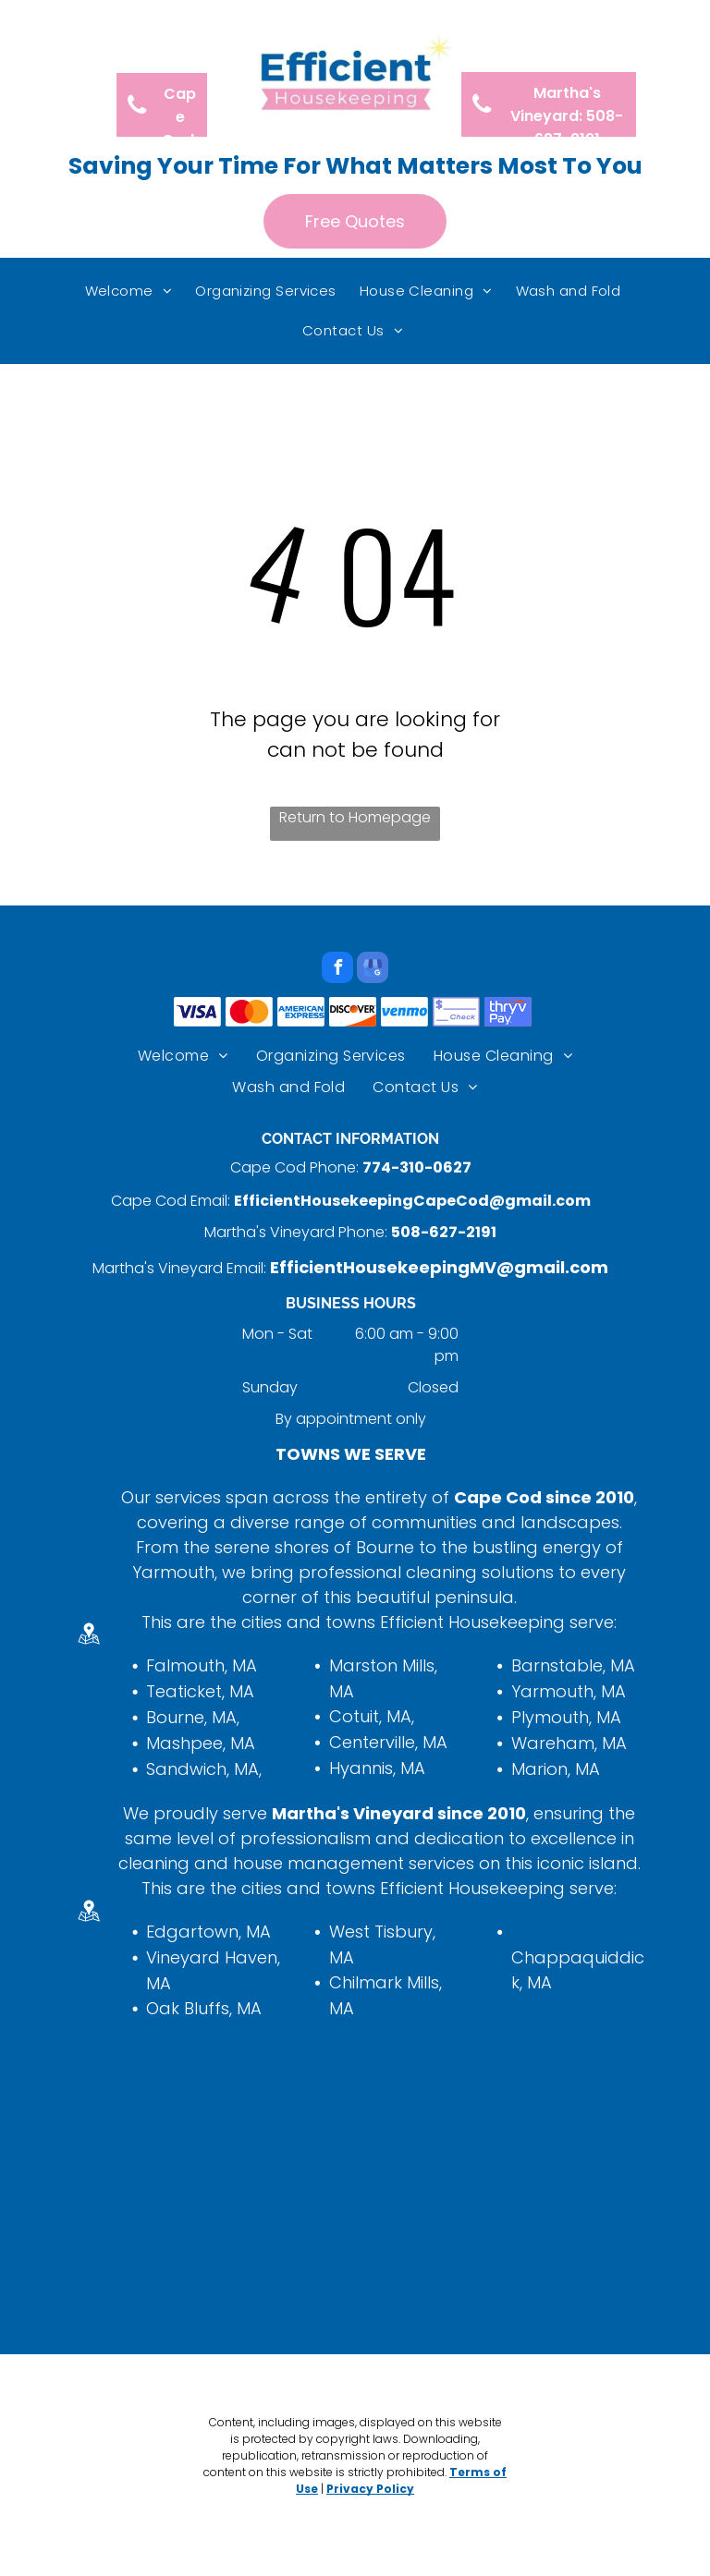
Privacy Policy (370, 2489)
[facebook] (337, 970)
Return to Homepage (355, 817)
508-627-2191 (443, 1232)
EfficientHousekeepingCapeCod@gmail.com (412, 1200)
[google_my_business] (372, 970)
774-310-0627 (416, 1167)
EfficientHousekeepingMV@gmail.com (439, 1267)
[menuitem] (131, 291)
